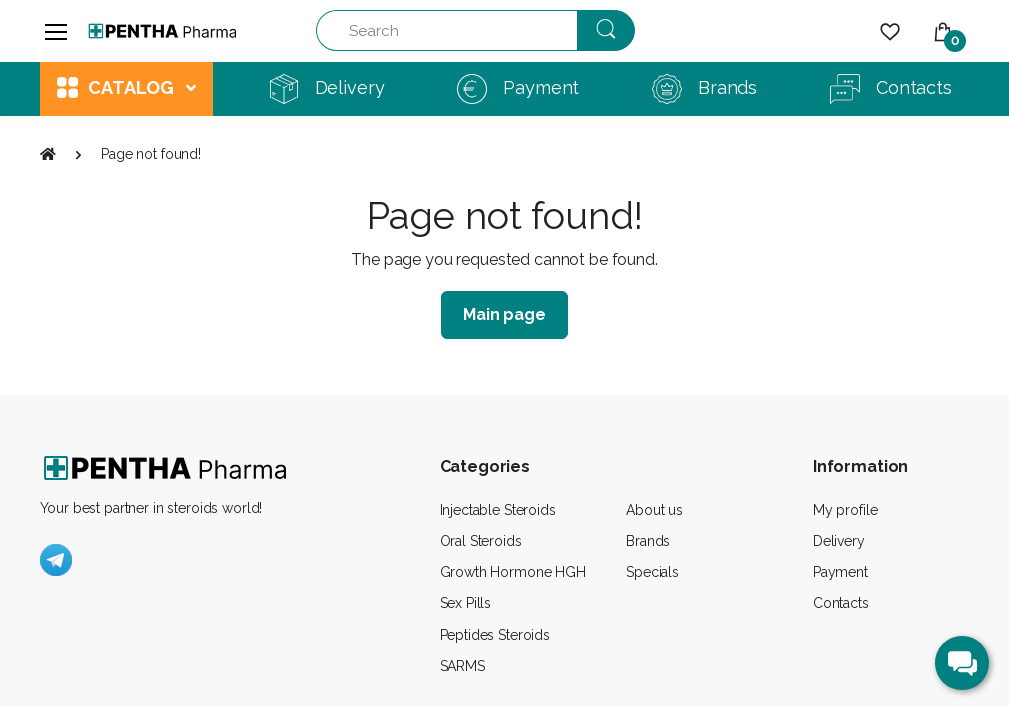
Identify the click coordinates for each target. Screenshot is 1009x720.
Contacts (841, 603)
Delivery (839, 541)
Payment (840, 572)
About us (654, 510)
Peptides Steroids (495, 635)
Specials (652, 572)
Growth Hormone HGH (513, 572)
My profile (845, 510)
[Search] (447, 30)
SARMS (462, 666)
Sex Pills (466, 603)
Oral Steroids (481, 541)
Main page (504, 314)
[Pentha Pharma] (163, 31)
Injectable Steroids (498, 510)
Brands (648, 541)
